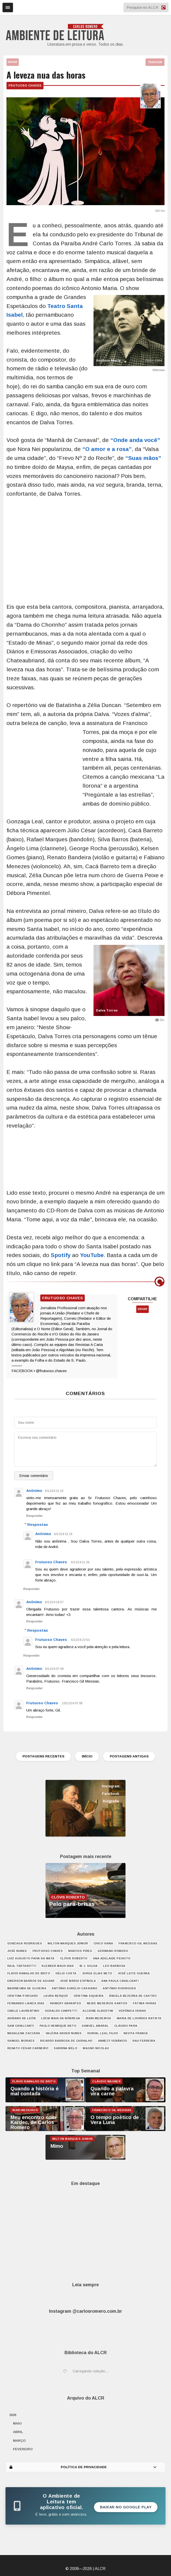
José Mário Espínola (78, 1980)
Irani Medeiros (98, 2018)
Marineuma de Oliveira (26, 1988)
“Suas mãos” (143, 458)
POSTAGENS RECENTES (42, 1756)
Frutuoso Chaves (25, 85)
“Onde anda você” (135, 440)
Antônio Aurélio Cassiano (74, 1988)
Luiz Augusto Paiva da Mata (30, 1958)
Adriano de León (21, 2018)
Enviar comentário (34, 1476)
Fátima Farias (144, 2003)
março (19, 2440)
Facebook (110, 1794)
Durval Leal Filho (102, 2033)
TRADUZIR (155, 62)
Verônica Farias (132, 2010)
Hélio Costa (66, 1973)
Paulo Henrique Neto (58, 2025)
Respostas (37, 1524)
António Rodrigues (119, 1988)
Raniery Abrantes (65, 2003)
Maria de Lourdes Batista (139, 2018)
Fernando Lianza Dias (25, 2003)
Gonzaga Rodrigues (24, 1943)
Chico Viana (103, 1943)
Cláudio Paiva (126, 2025)
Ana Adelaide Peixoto (111, 1958)
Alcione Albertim (97, 2010)
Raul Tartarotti (21, 1965)
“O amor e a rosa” (107, 449)
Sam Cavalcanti (20, 2025)
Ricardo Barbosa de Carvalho (66, 2040)
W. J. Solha (89, 1965)
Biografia (111, 1801)
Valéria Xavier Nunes (64, 2033)
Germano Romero (113, 1950)
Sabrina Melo (65, 2048)
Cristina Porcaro (22, 1995)
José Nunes (17, 1950)
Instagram (111, 1786)
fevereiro (23, 2449)
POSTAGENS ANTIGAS (131, 1756)
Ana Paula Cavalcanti (119, 1980)
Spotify (60, 1255)
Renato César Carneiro (27, 2048)
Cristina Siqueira (89, 1995)
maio (17, 2423)
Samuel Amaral (95, 2025)
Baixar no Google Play (126, 2507)
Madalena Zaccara (23, 2033)
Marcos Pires (80, 1950)
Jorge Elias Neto (97, 1973)
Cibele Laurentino (23, 2010)
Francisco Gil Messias (138, 1943)
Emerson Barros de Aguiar (30, 1980)
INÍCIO (87, 1756)
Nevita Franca (136, 2033)
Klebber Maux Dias (58, 1965)
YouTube (92, 1255)
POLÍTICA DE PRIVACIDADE (83, 2467)
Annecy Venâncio (112, 2040)
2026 (12, 2415)
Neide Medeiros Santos (107, 2003)
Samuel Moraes (21, 2040)
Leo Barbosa (114, 1965)
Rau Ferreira (143, 2040)
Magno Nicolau (96, 2048)
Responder (34, 1516)
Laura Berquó (56, 1995)
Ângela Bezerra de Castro (132, 1995)
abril (18, 2432)
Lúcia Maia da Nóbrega (60, 2018)
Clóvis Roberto (74, 1958)
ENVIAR (13, 62)
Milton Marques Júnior (68, 1943)
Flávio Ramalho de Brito (28, 1973)
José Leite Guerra (134, 1973)
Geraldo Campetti (61, 2010)
